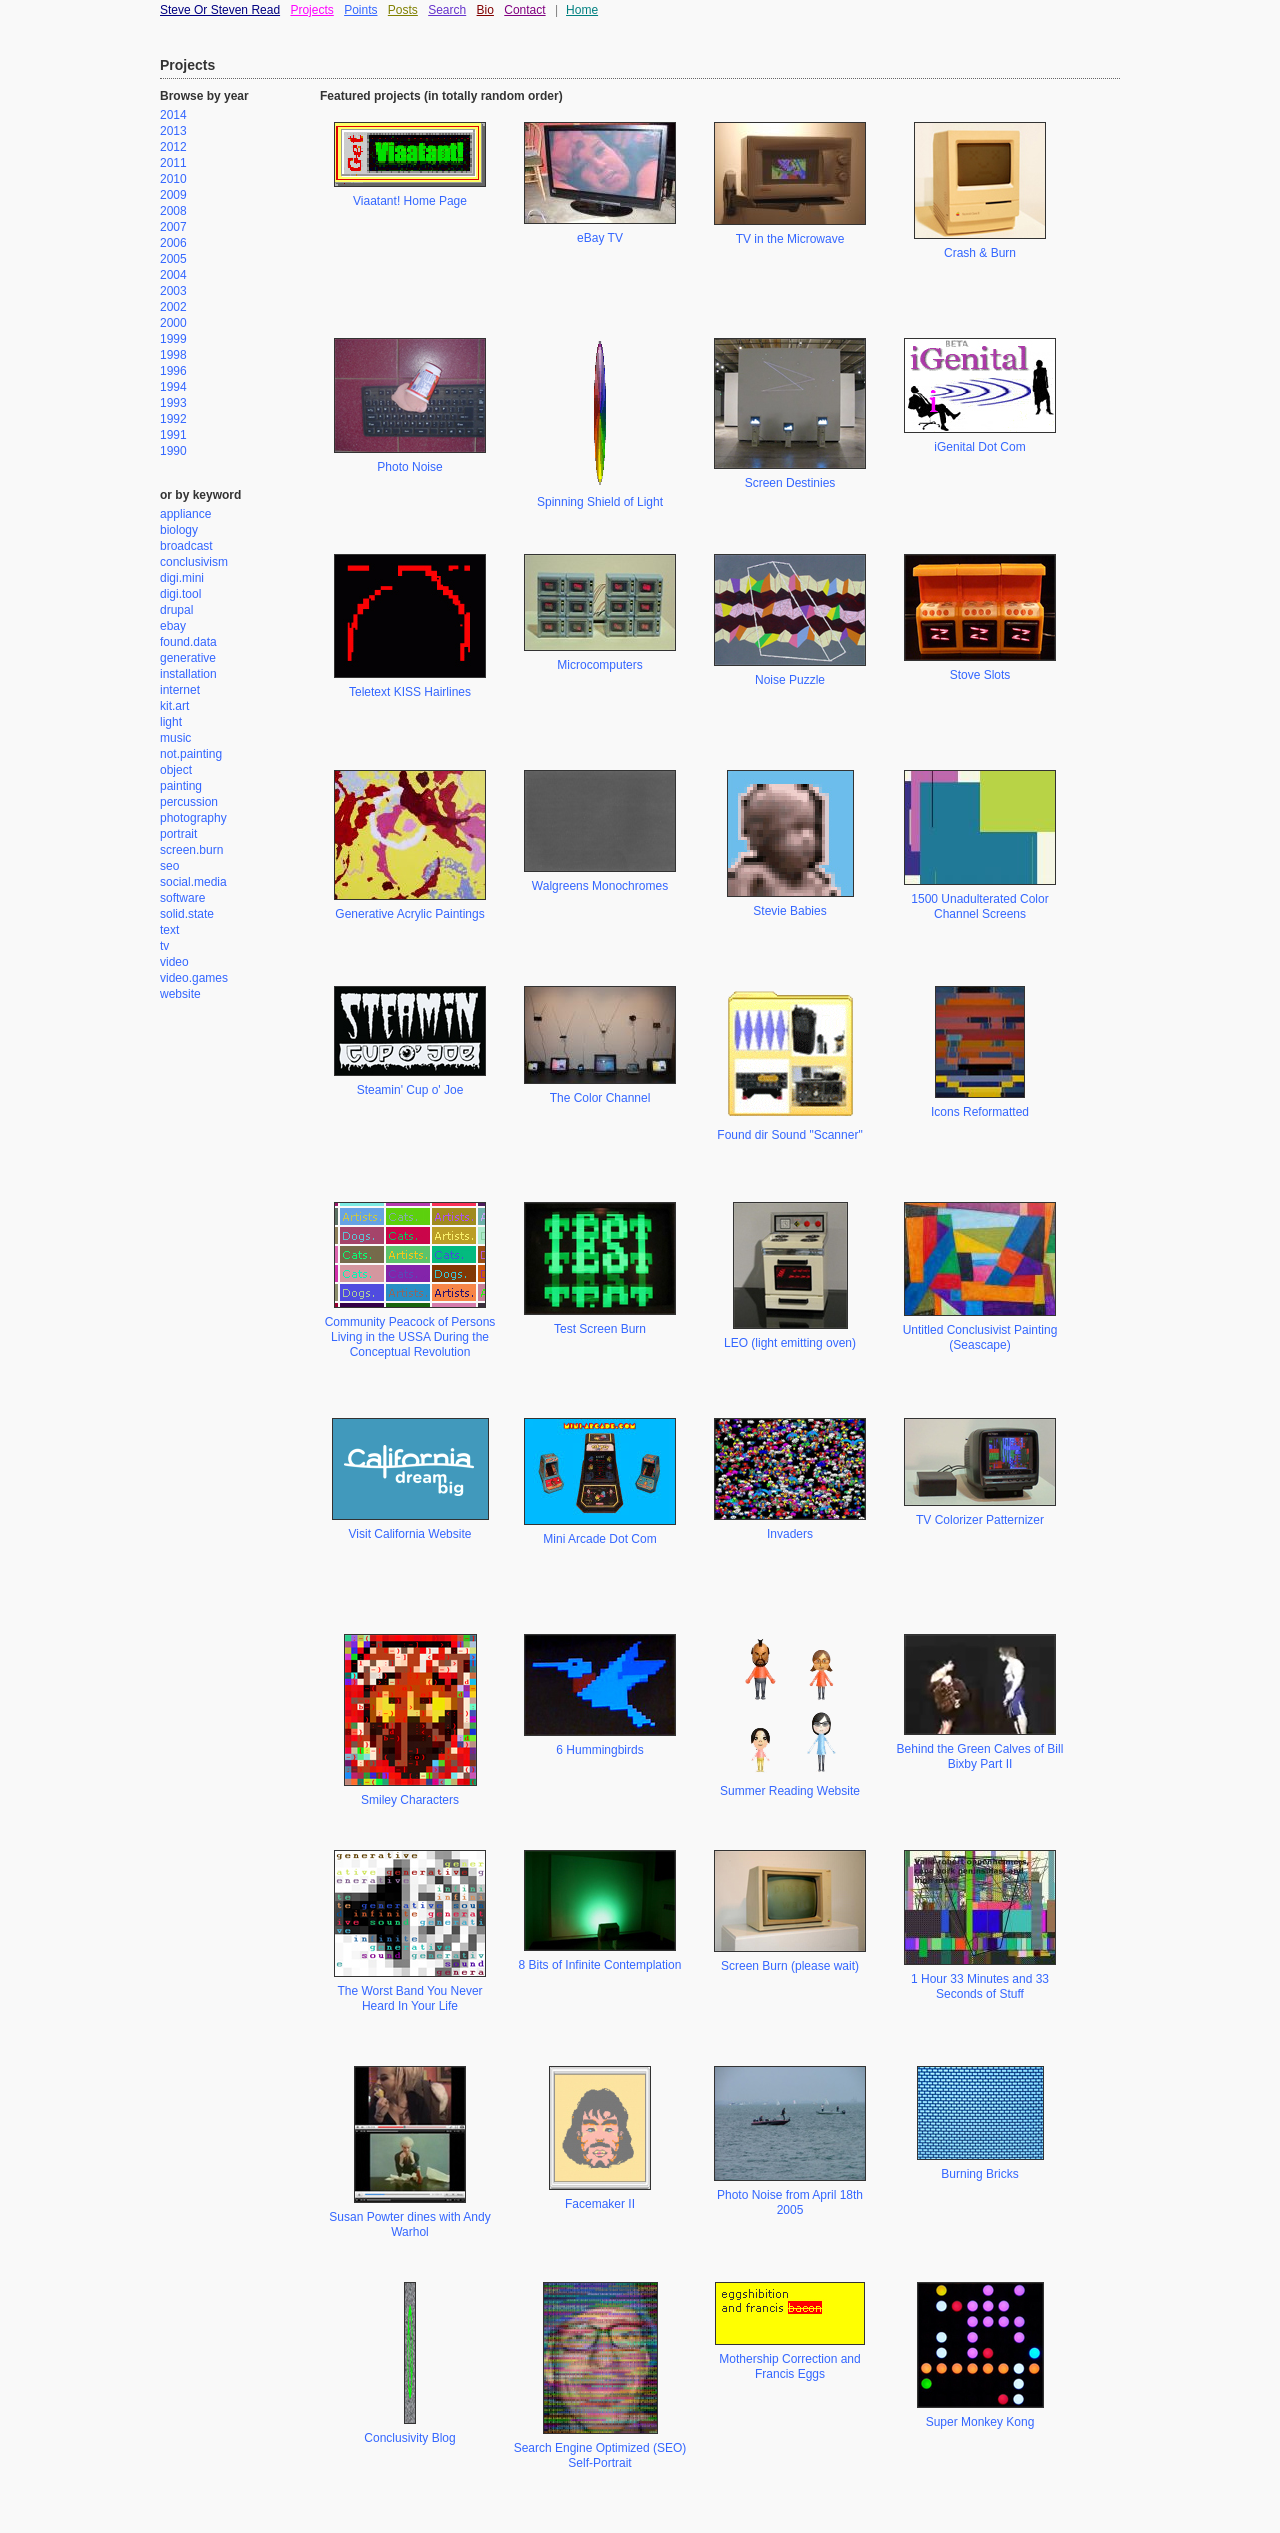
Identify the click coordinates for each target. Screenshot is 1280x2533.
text (169, 930)
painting (181, 786)
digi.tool (180, 594)
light (171, 722)
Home (582, 10)
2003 (173, 291)
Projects (311, 10)
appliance (185, 514)
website (180, 994)
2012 (173, 147)
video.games (194, 978)
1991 (173, 435)
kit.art (174, 706)
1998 (173, 355)
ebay (173, 626)
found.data (188, 642)
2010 (173, 179)
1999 (173, 339)
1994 (173, 387)
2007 (173, 227)
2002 (173, 307)
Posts (403, 10)
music (175, 738)
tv (164, 946)
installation (188, 674)
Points (360, 10)
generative (188, 658)
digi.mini (182, 578)
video (174, 962)
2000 (173, 323)
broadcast (186, 546)
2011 (173, 163)
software (182, 898)
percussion (189, 802)
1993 (173, 403)
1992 (173, 419)
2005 (173, 259)
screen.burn (191, 850)
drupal (176, 610)
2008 (173, 211)
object (176, 770)
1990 (173, 451)
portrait (178, 834)
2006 (173, 243)
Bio (485, 10)
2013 (173, 131)
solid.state (187, 914)
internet (180, 690)
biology (179, 530)
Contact (524, 10)
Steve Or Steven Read (220, 10)
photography (193, 818)
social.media (193, 882)
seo (169, 866)
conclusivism (194, 562)
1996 (173, 371)
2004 (173, 275)
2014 (173, 115)
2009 (173, 195)
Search (447, 10)
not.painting (191, 754)
